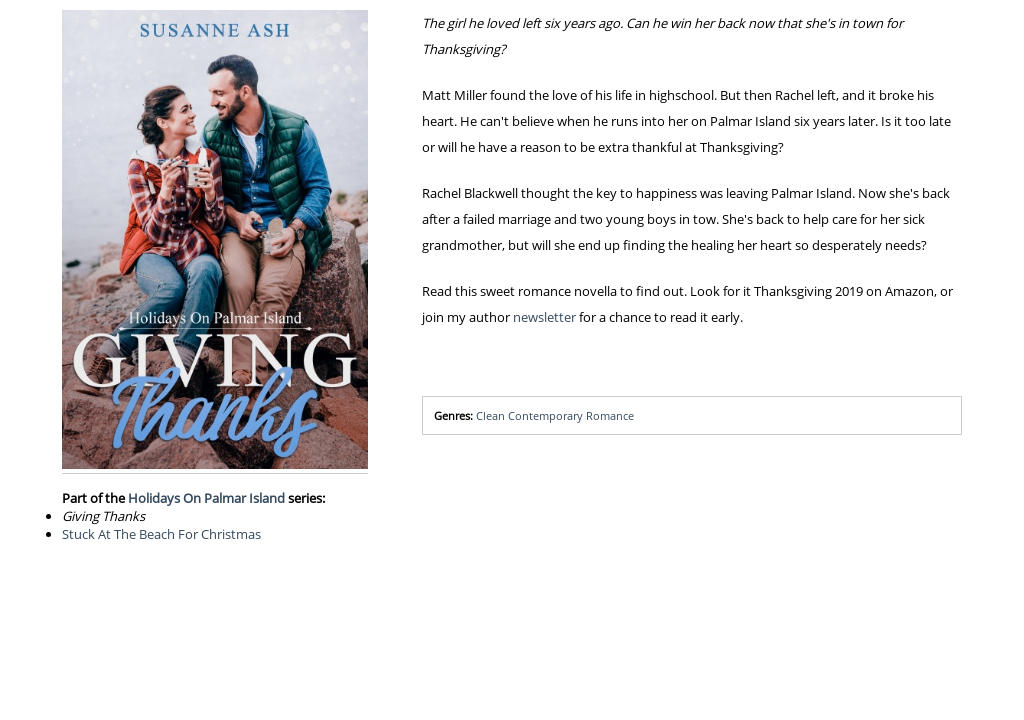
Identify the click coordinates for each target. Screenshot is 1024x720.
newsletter (544, 317)
